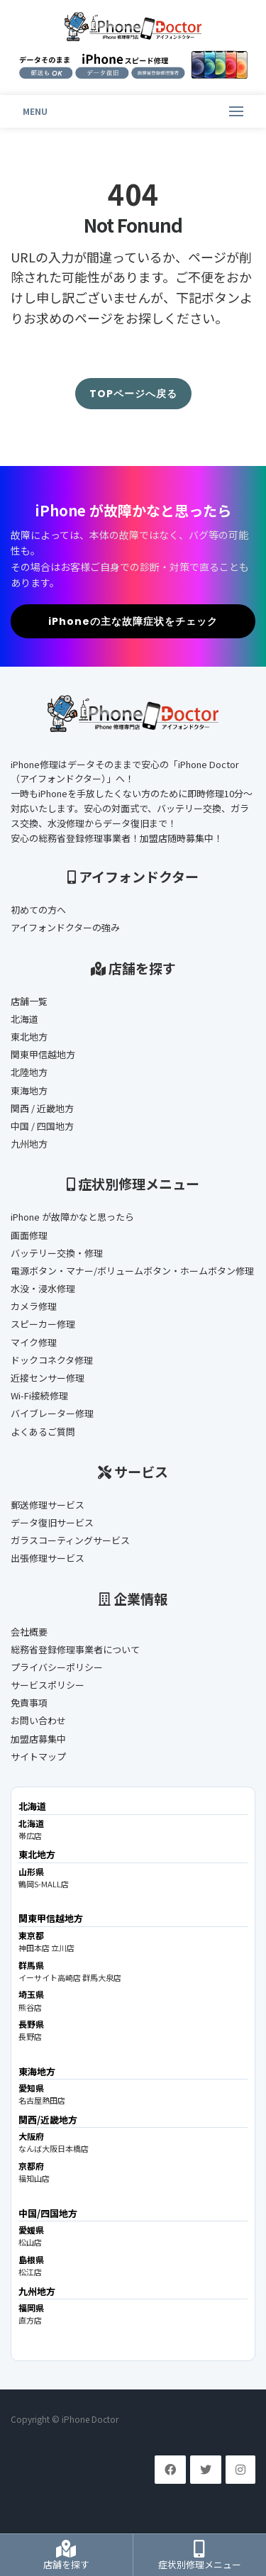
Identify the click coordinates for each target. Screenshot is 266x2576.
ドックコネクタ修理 (52, 1360)
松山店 (30, 2242)
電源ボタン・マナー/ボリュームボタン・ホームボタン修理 (132, 1270)
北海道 (24, 1019)
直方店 (30, 2320)
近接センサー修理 (47, 1377)
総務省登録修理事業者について (75, 1649)
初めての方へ (38, 909)
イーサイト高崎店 (49, 1977)
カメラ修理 (34, 1306)
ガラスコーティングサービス (70, 1540)
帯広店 (30, 1835)
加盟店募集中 (38, 1738)
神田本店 (34, 1947)
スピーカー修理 (43, 1324)
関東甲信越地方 (43, 1054)
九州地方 (29, 1143)
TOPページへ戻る (133, 394)
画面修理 (29, 1235)
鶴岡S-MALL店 (43, 1883)
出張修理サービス (47, 1558)
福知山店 (34, 2178)
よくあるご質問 (43, 1431)
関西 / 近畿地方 (42, 1108)
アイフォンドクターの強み (65, 927)
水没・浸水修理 (43, 1288)
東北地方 (29, 1036)
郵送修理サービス (47, 1504)
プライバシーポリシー (57, 1667)
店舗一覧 (29, 1001)
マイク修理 (34, 1342)
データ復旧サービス (52, 1522)
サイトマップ (38, 1756)
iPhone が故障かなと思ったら (72, 1216)
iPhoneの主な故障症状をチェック (133, 621)
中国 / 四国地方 (42, 1126)
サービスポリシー (47, 1685)
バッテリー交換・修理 (57, 1253)
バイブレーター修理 (52, 1413)
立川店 (62, 1947)
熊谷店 (30, 2007)
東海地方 (29, 1090)
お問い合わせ (38, 1720)
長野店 (30, 2036)
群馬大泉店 (101, 1977)
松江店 (30, 2271)
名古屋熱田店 (41, 2100)
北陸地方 (29, 1072)
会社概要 (29, 1631)
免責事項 (29, 1702)
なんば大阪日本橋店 (53, 2148)
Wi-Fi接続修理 (39, 1395)
